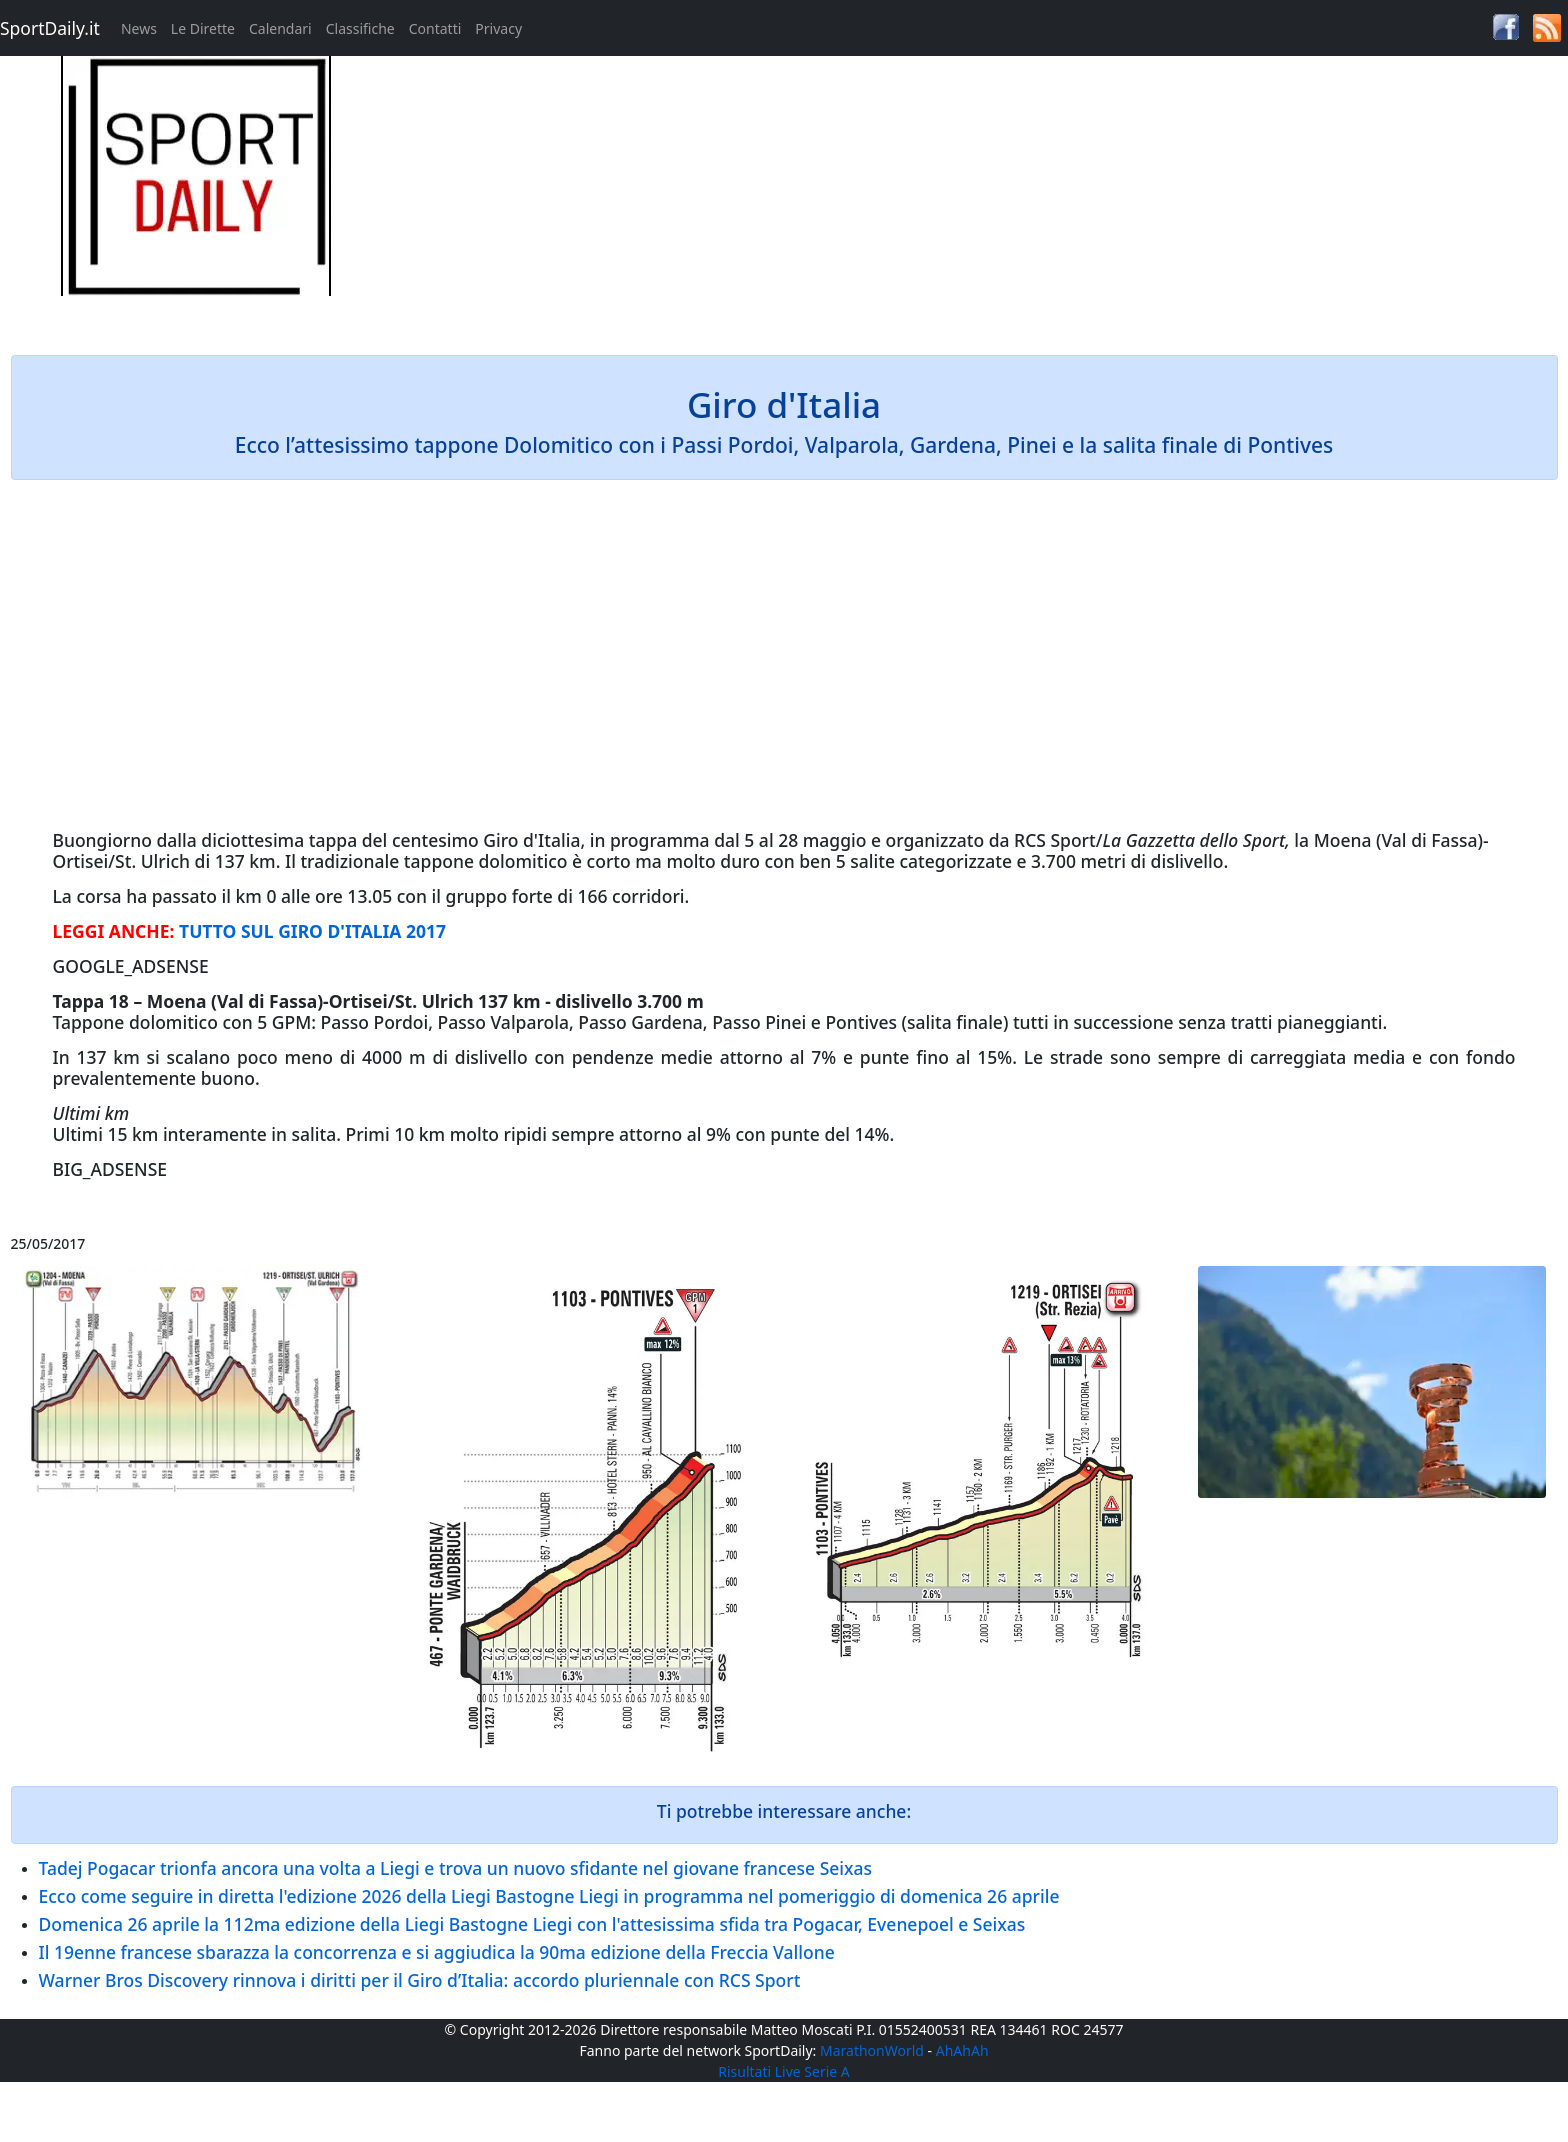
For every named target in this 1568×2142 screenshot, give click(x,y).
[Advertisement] (980, 196)
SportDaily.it (50, 28)
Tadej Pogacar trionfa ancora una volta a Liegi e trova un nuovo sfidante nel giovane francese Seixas (456, 1868)
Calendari (280, 28)
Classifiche (360, 28)
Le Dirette (203, 28)
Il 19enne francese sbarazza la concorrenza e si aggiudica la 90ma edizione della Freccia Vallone (437, 1952)
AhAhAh (962, 2050)
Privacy (498, 28)
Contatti (435, 28)
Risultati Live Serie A (784, 2071)
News (139, 28)
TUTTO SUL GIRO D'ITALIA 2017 (312, 931)
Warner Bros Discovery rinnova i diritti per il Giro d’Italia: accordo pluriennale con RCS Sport (420, 1980)
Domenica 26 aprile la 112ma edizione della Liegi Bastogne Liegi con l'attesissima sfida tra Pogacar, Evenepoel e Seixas (532, 1924)
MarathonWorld (872, 2050)
